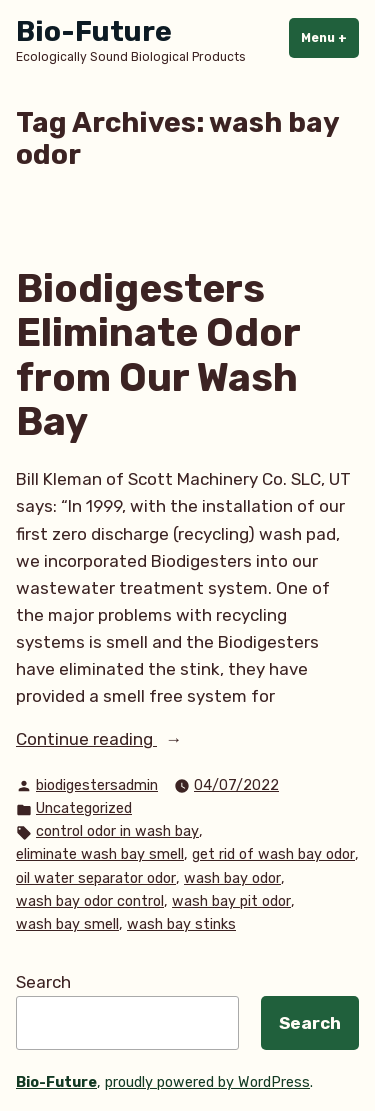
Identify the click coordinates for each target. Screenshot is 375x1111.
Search (43, 982)
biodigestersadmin (97, 785)
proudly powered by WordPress (207, 1082)
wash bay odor (232, 878)
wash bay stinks (181, 924)
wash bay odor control (90, 901)
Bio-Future (94, 31)
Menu (330, 37)
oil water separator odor (96, 878)
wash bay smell (67, 924)
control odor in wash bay (117, 831)
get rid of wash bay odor (273, 854)
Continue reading (140, 739)
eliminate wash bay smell (100, 854)
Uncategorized (84, 808)
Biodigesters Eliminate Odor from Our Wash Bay (158, 356)
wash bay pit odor (231, 901)
